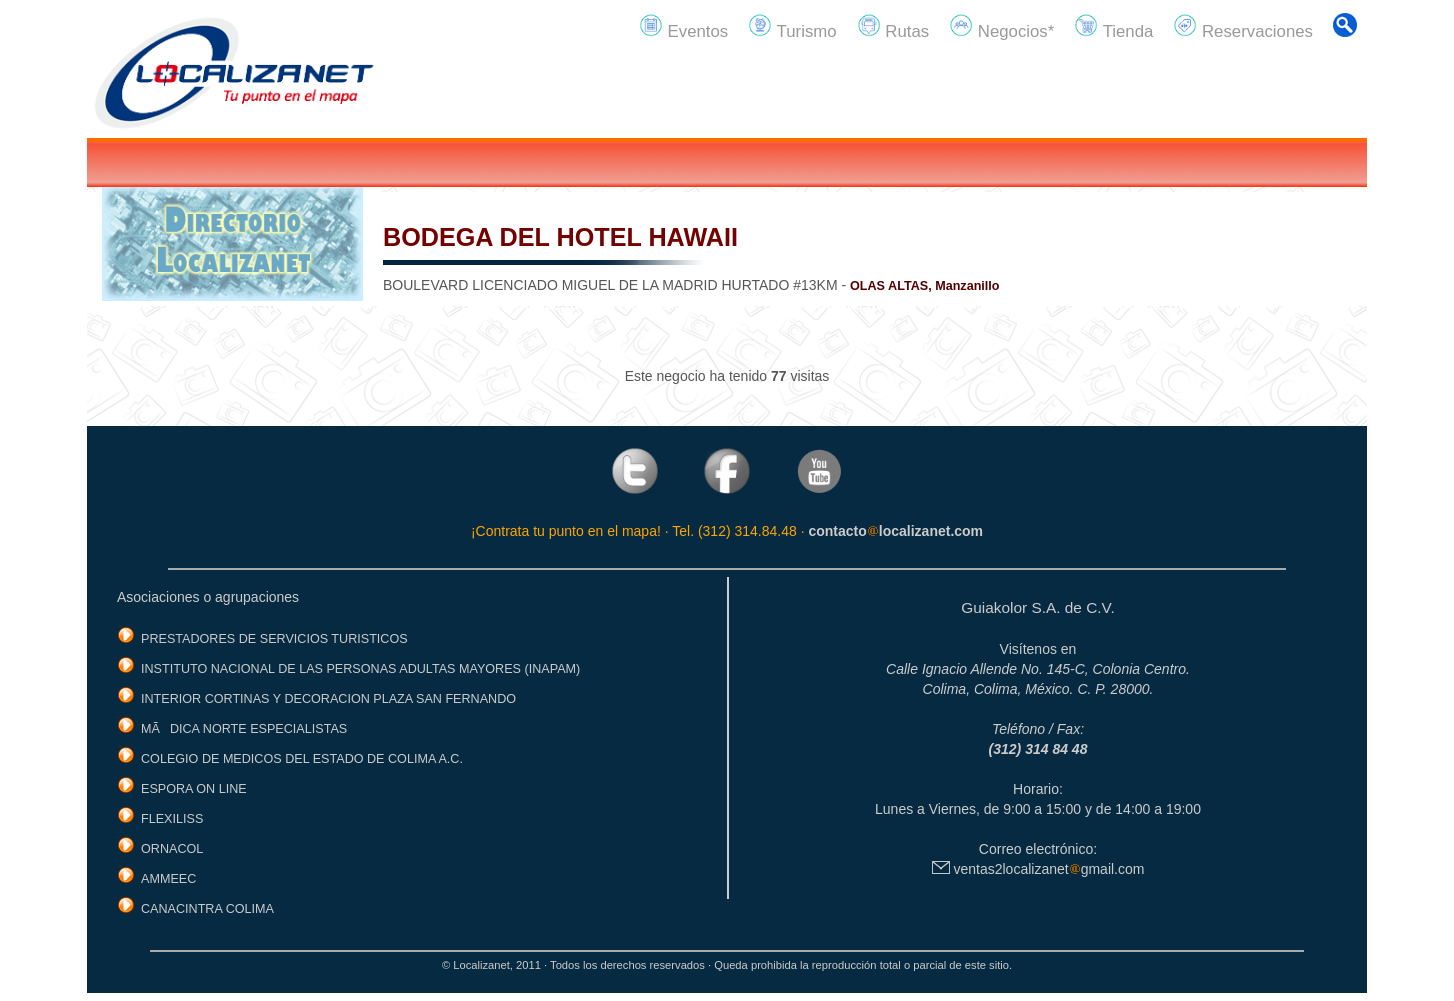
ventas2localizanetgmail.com (1038, 869)
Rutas (893, 27)
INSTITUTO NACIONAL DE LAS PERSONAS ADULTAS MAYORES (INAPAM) (360, 669)
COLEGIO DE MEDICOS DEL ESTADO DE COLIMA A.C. (302, 759)
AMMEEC (168, 879)
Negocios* (1001, 27)
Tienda (1113, 27)
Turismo (792, 27)
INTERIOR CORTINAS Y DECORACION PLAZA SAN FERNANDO (328, 699)
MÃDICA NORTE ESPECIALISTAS (244, 729)
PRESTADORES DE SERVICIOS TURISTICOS (274, 639)
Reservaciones (1243, 27)
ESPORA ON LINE (194, 789)
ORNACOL (172, 849)
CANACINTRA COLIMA (207, 909)
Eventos (683, 27)
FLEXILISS (172, 819)
